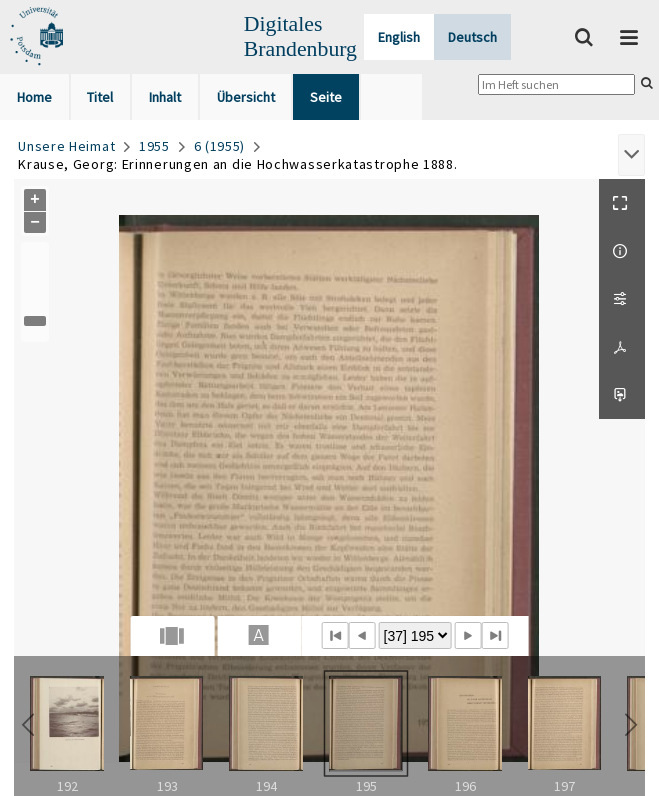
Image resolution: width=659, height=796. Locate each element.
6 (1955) (220, 146)
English (399, 37)
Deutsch (472, 37)
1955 (154, 146)
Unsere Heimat (66, 146)
